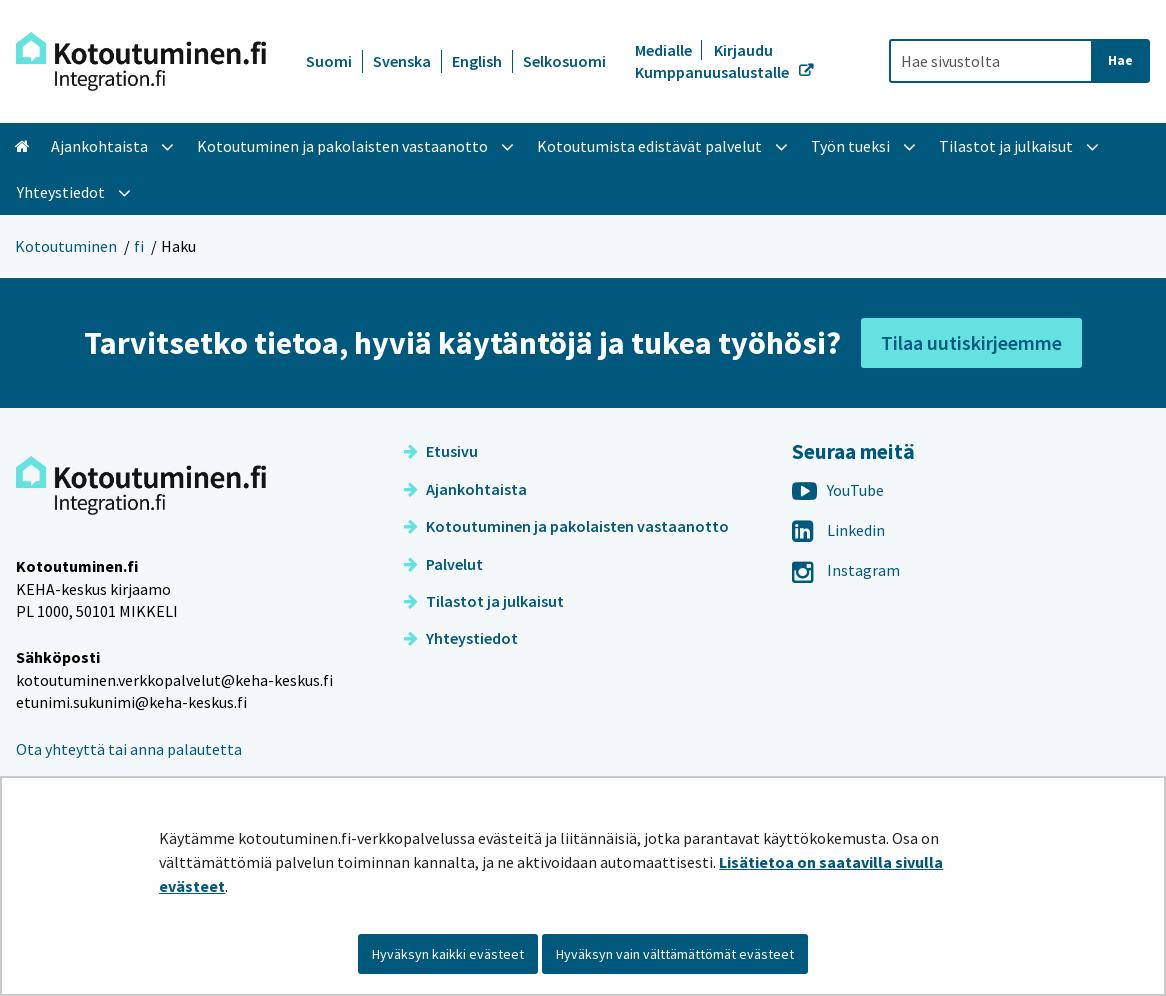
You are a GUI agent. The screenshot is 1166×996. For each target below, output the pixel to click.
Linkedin (838, 530)
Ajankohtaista (465, 489)
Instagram (846, 570)
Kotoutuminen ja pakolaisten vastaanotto (566, 526)
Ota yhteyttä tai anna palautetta (129, 749)
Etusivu (441, 451)
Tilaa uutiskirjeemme (971, 342)
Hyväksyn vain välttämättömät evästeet (675, 954)
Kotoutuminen (66, 246)
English (477, 61)
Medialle (665, 50)
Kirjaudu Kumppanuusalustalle (713, 61)
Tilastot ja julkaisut (484, 601)
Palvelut (443, 564)
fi (139, 246)
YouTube (838, 490)
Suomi (329, 61)
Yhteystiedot (461, 638)
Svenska (402, 61)
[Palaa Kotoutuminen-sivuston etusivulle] (141, 61)
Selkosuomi (564, 61)
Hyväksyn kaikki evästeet (448, 954)
